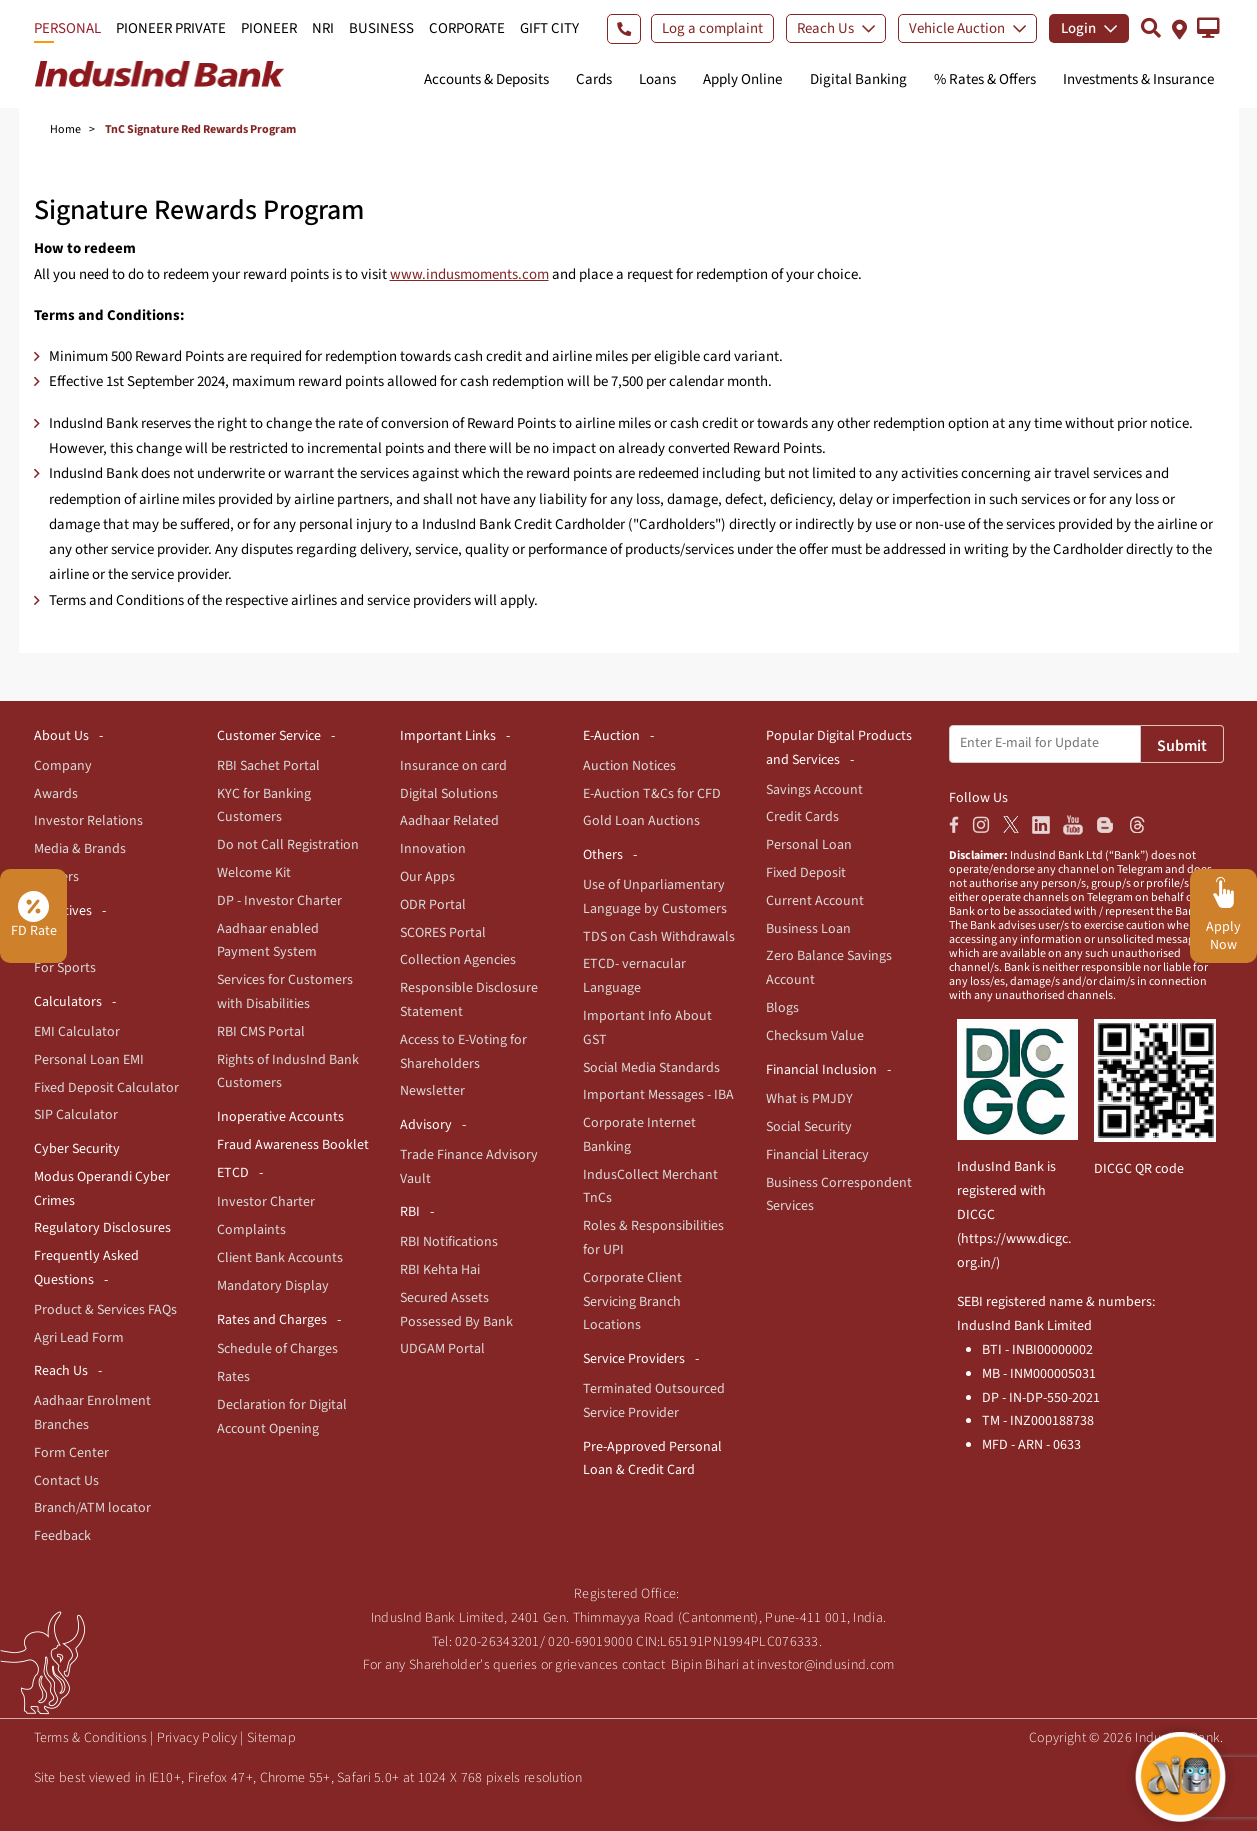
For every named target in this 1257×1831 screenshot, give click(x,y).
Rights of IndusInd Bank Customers (288, 1072)
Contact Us (66, 1481)
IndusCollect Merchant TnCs (650, 1187)
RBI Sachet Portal (268, 766)
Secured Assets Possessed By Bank (456, 1310)
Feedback (62, 1536)
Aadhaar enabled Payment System (268, 941)
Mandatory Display (273, 1286)
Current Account (815, 901)
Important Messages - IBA (658, 1095)
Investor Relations (88, 821)
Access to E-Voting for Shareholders (463, 1052)
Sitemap (271, 1738)
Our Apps (427, 877)
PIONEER (269, 28)
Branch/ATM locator (92, 1508)
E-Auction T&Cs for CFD (652, 794)
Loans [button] (657, 79)
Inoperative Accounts (280, 1117)
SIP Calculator (76, 1115)
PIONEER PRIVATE (171, 28)
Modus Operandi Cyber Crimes (102, 1189)
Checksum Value (815, 1036)
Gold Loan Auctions (641, 821)
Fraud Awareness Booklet (293, 1145)
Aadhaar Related (449, 821)
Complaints (251, 1230)
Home (65, 129)
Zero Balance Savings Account (829, 968)
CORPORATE (467, 28)
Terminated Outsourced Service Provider (654, 1401)
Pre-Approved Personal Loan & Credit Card (652, 1459)
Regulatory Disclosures (102, 1228)
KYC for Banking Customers (264, 806)
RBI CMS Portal (261, 1032)
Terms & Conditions (90, 1738)
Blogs (782, 1008)
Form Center (71, 1453)
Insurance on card (453, 766)
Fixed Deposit (806, 873)
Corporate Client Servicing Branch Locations (632, 1302)
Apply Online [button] (742, 79)
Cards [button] (594, 79)
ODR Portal (433, 905)
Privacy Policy (197, 1738)
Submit (1182, 746)
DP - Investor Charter (279, 901)
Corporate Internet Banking (639, 1135)
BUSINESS (381, 28)
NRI (323, 28)
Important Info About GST (647, 1028)
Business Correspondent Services (839, 1195)
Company (63, 766)
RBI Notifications (449, 1242)
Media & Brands (80, 849)
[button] (1208, 28)
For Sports (65, 968)
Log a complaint (712, 28)
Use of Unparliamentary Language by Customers (655, 897)
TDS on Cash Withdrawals (659, 937)
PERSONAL (67, 28)
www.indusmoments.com (469, 274)
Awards (56, 794)
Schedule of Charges (277, 1349)
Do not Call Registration (288, 845)
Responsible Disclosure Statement (469, 1000)
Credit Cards (802, 817)
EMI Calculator (77, 1032)
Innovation (433, 849)
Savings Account (814, 790)
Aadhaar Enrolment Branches (92, 1413)
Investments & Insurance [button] (1138, 79)
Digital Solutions (449, 794)
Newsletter (432, 1091)
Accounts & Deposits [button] (486, 79)
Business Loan (808, 929)
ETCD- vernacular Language (634, 976)
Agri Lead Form (79, 1338)
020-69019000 (590, 1642)
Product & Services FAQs (105, 1310)
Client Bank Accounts (280, 1258)
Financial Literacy (817, 1155)
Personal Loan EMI (89, 1060)
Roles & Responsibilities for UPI (653, 1238)
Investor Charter (266, 1202)
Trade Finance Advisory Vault (469, 1167)
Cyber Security (77, 1149)
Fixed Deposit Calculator (106, 1088)
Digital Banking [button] (858, 79)
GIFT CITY (549, 28)
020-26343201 (497, 1642)
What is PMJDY (809, 1099)
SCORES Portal (443, 933)
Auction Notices (629, 766)
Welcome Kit (254, 873)
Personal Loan (809, 845)
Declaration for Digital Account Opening (282, 1417)
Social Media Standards (651, 1068)
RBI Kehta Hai (440, 1270)
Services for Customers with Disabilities (285, 992)
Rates (233, 1377)
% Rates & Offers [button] (985, 79)
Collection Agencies (458, 960)
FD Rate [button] (34, 916)
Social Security (809, 1127)
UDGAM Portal (442, 1349)
